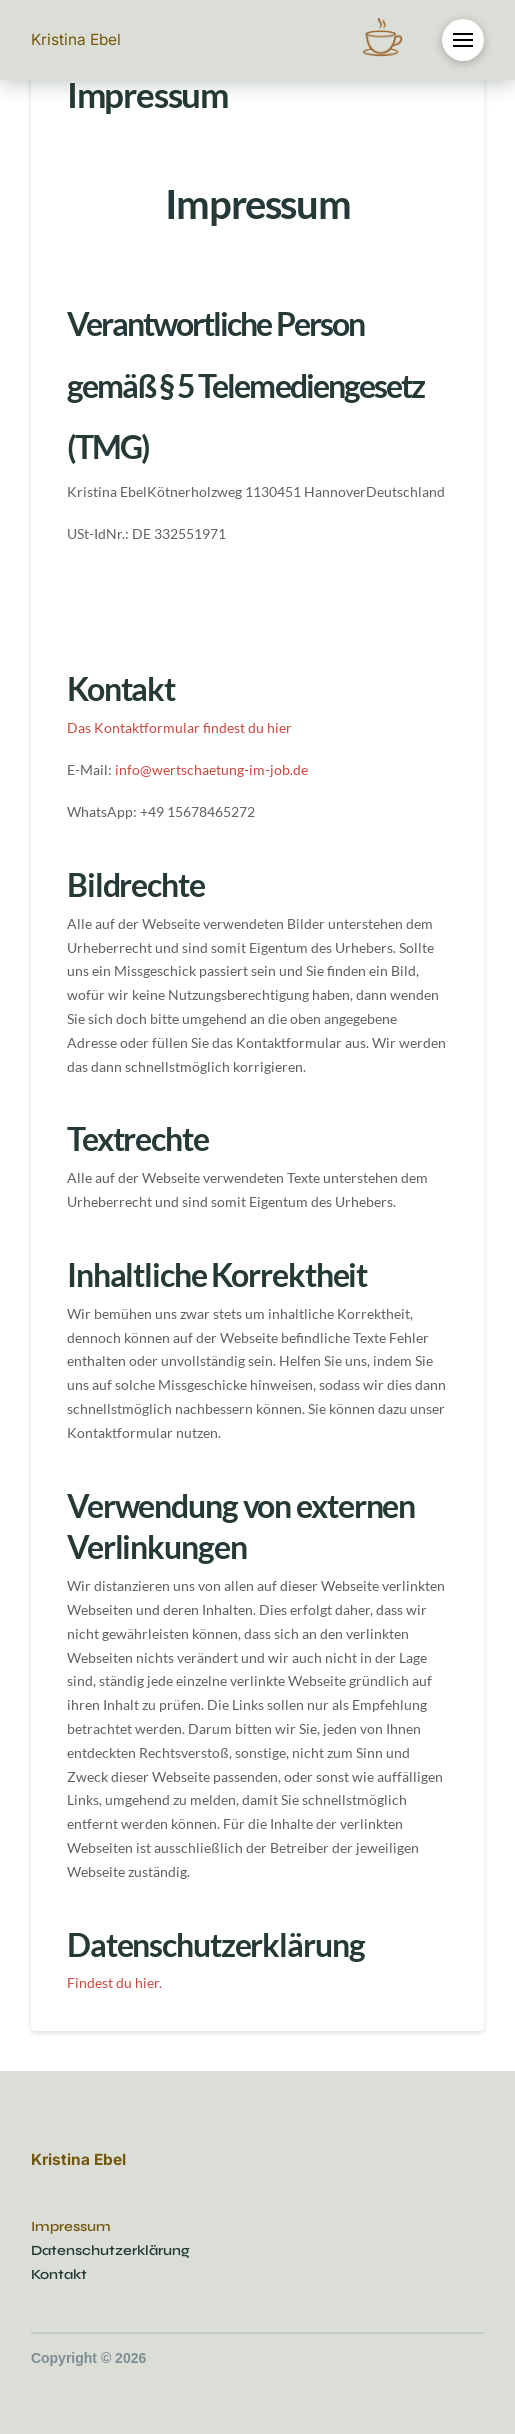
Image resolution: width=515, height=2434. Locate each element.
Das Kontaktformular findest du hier (179, 727)
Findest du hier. (114, 1982)
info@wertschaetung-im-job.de (211, 769)
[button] (463, 40)
